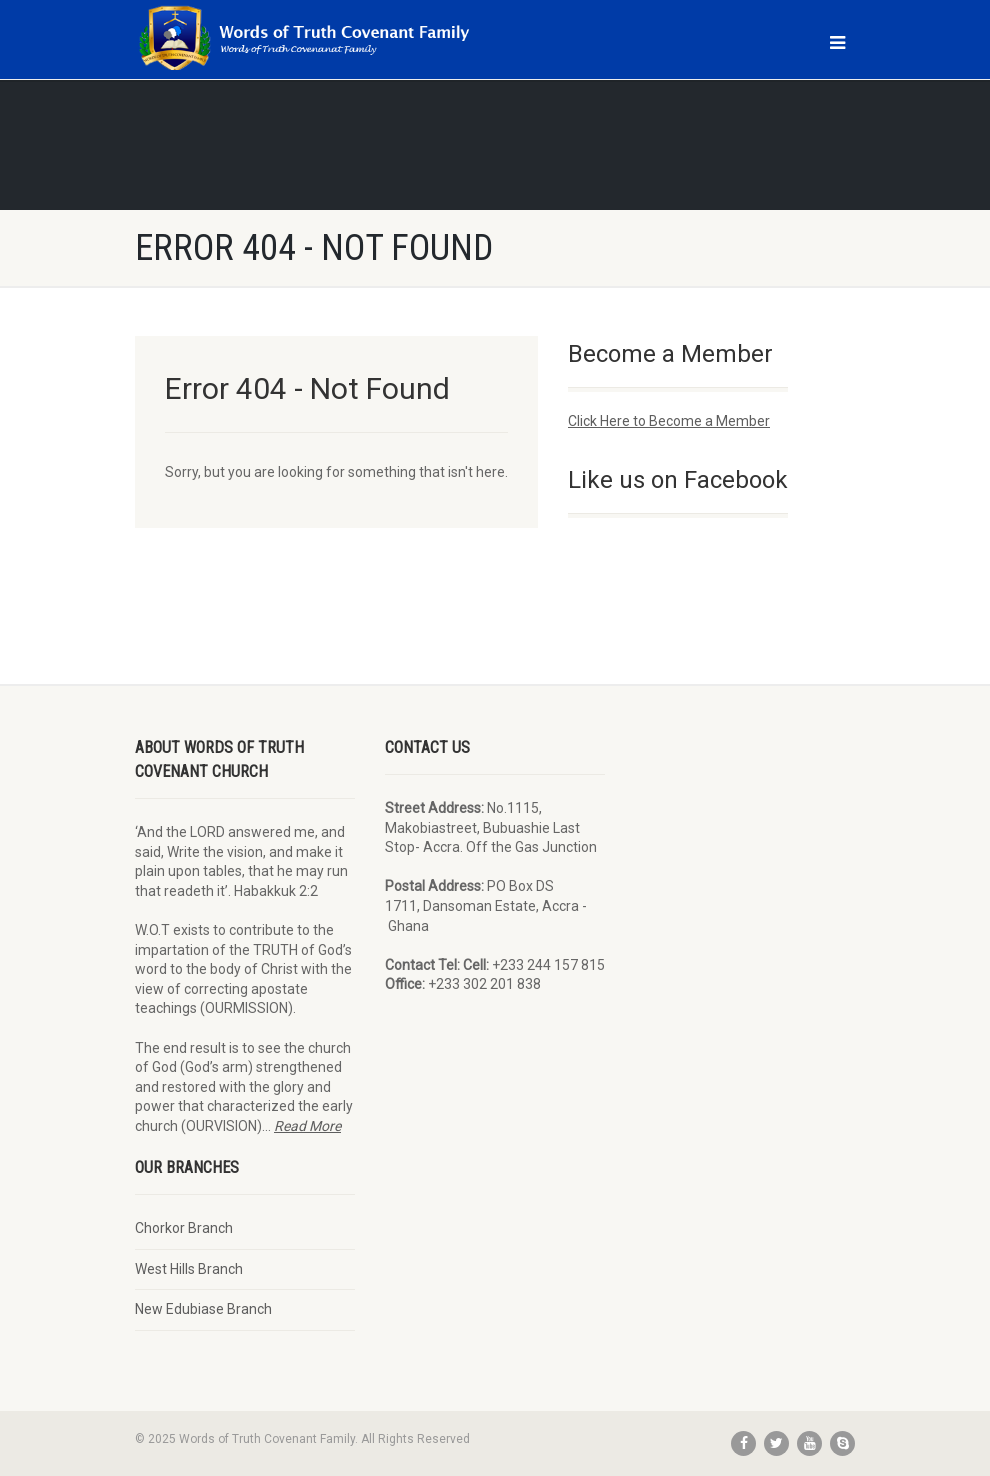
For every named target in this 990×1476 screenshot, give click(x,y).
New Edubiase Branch (203, 1309)
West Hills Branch (189, 1269)
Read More (307, 1126)
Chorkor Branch (184, 1228)
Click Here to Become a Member (669, 421)
